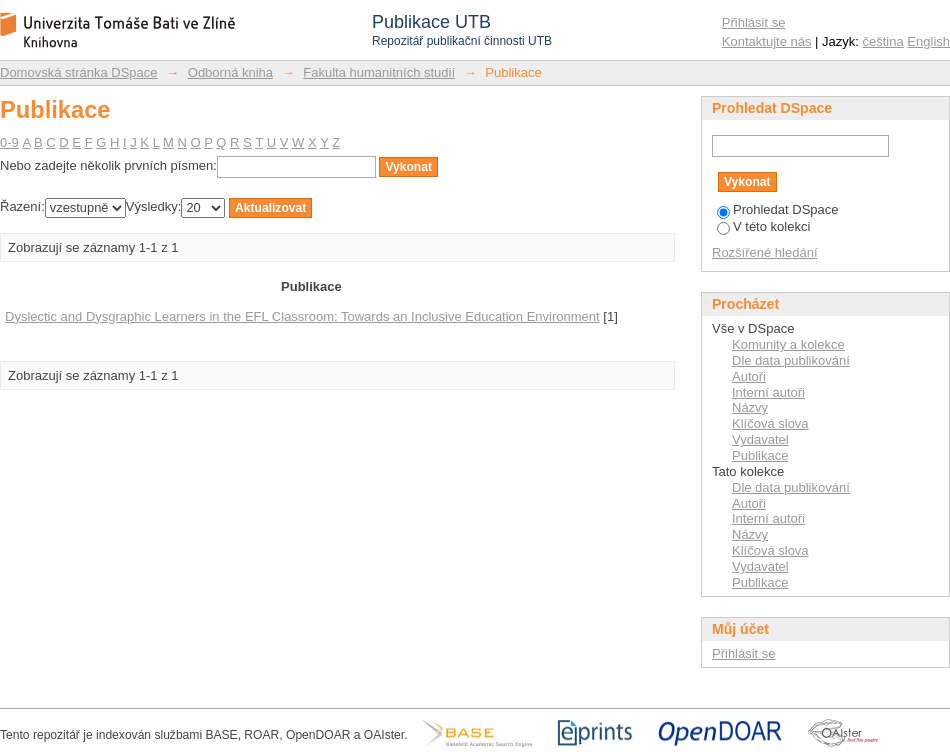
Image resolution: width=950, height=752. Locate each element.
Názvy (750, 407)
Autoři (749, 376)
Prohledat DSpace (778, 209)
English (928, 41)
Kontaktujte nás (767, 41)
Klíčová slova (770, 423)
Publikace (760, 455)
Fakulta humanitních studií (379, 72)
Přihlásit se (754, 22)
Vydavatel (760, 439)
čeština (883, 41)
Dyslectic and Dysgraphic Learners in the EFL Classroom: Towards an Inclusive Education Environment (302, 316)
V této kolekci (763, 226)
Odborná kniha (230, 72)
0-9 (9, 142)
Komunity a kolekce (788, 344)
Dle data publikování (791, 360)
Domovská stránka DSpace (79, 72)
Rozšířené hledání (765, 252)
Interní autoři (768, 392)
